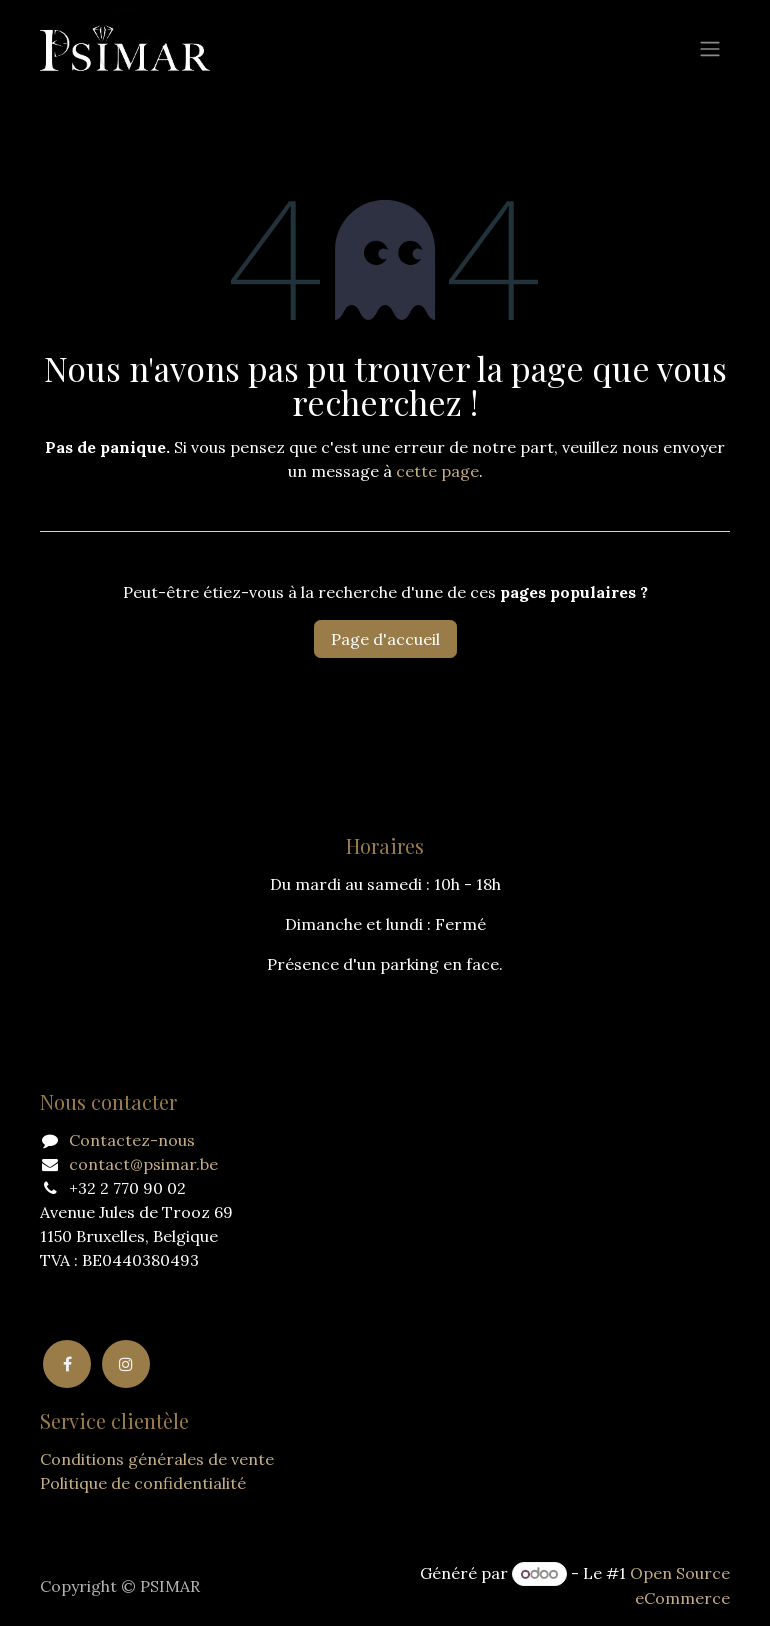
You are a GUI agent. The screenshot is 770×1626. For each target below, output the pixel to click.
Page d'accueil (385, 639)
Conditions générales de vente (157, 1459)
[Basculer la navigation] (710, 48)
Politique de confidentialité (143, 1483)
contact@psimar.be (143, 1164)
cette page (437, 471)
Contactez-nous (132, 1140)
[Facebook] (67, 1364)
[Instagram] (126, 1364)
